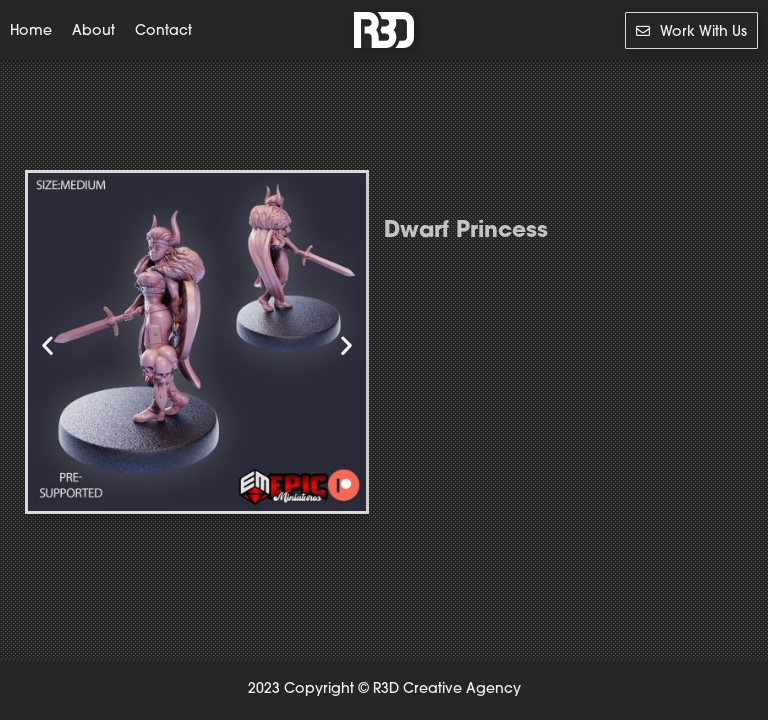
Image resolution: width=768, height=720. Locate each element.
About (93, 32)
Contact (163, 32)
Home (31, 32)
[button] (47, 345)
